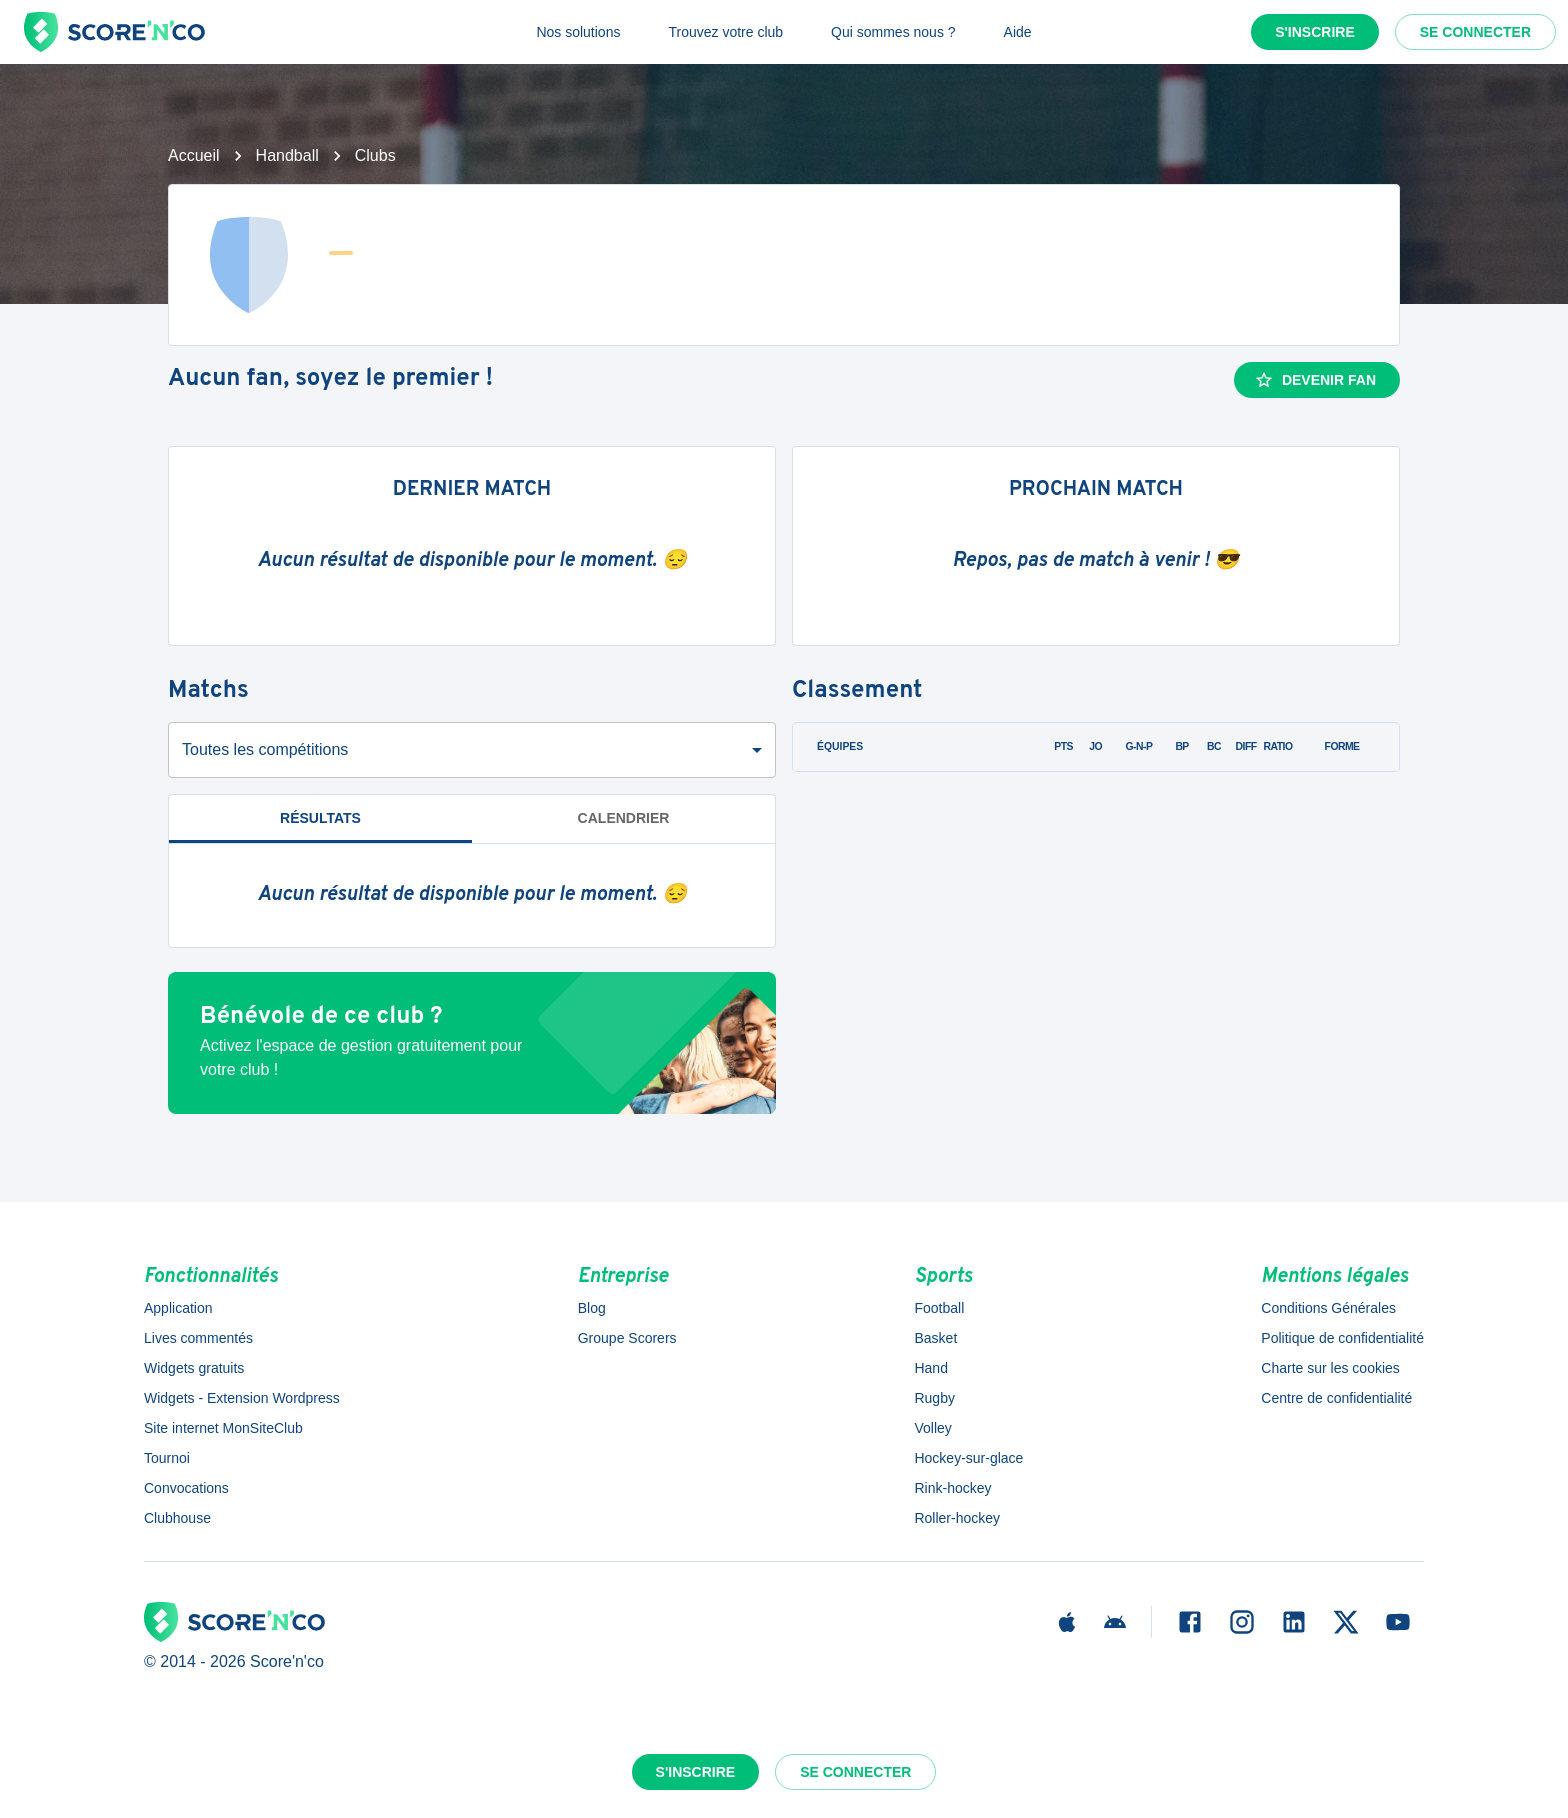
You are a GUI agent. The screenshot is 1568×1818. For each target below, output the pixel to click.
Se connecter (1475, 32)
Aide (1018, 32)
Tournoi (167, 1458)
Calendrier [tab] (624, 818)
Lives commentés (198, 1338)
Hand (930, 1368)
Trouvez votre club (725, 32)
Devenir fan (1315, 380)
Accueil (194, 155)
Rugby (934, 1398)
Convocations (186, 1488)
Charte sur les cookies (1330, 1368)
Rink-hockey (952, 1488)
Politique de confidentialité (1342, 1338)
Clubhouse (177, 1518)
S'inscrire (1315, 32)
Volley (932, 1428)
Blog (592, 1308)
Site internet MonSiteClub (223, 1428)
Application (178, 1308)
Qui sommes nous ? (893, 32)
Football (939, 1308)
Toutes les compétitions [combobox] (265, 749)
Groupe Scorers (627, 1338)
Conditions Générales (1328, 1308)
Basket (935, 1338)
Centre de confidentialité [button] (1336, 1398)
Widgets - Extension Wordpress (242, 1398)
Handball (287, 155)
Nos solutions (578, 32)
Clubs (375, 155)
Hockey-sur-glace (968, 1458)
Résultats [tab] (320, 818)
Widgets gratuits (194, 1368)
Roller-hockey (957, 1518)
